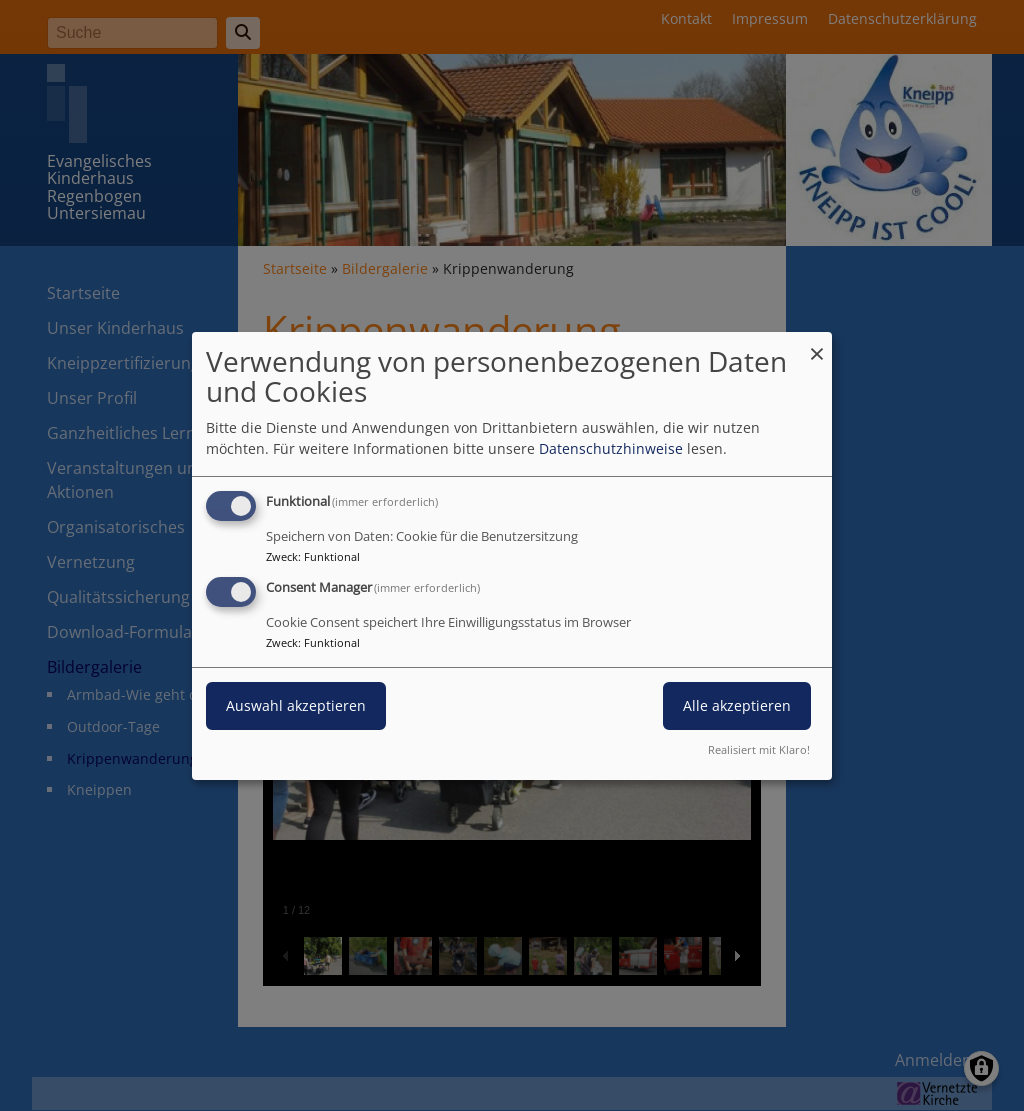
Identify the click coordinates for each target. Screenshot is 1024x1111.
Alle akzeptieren (737, 705)
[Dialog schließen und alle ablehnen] (817, 343)
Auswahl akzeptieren (296, 705)
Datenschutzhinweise (611, 448)
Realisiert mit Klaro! (759, 749)
